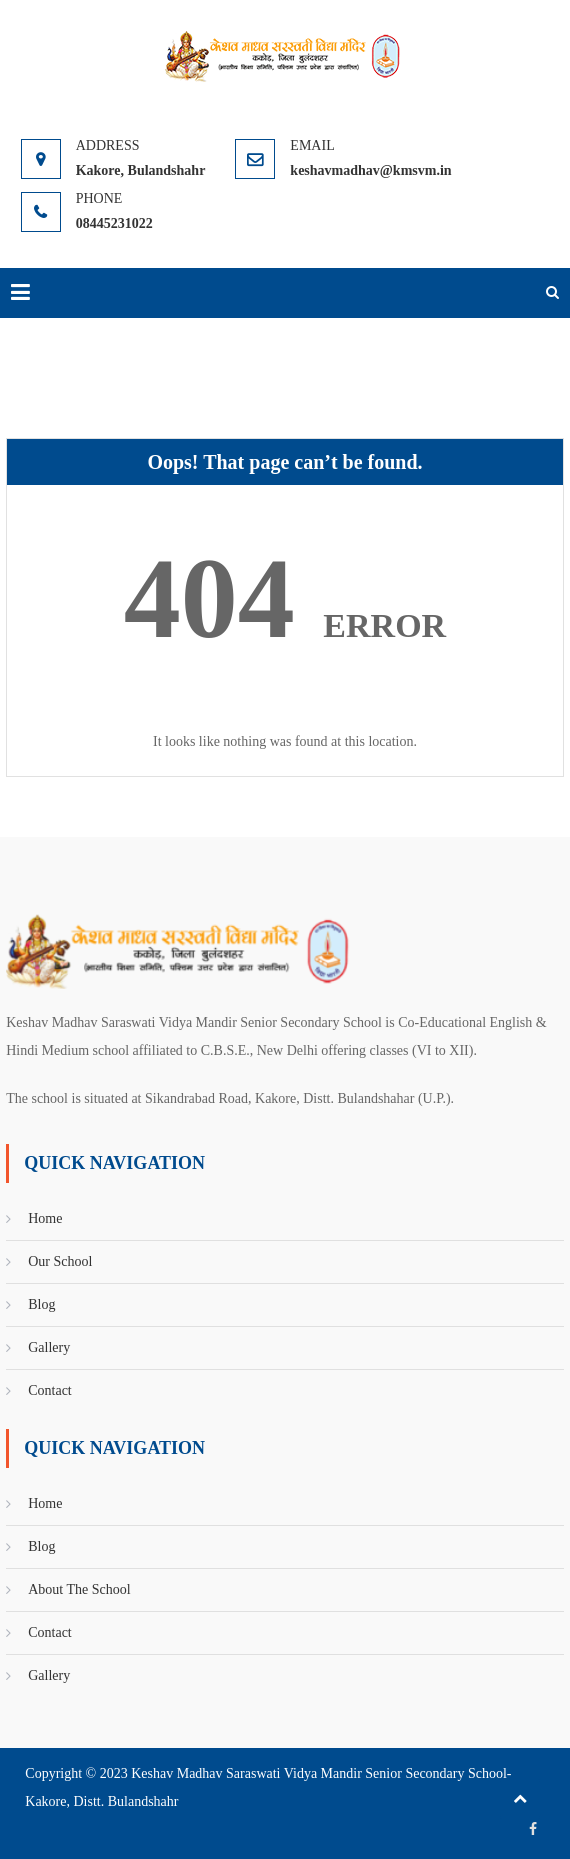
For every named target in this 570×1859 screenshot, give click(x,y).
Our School (60, 1261)
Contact (50, 1390)
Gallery (49, 1347)
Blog (41, 1304)
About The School (79, 1589)
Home (45, 1218)
